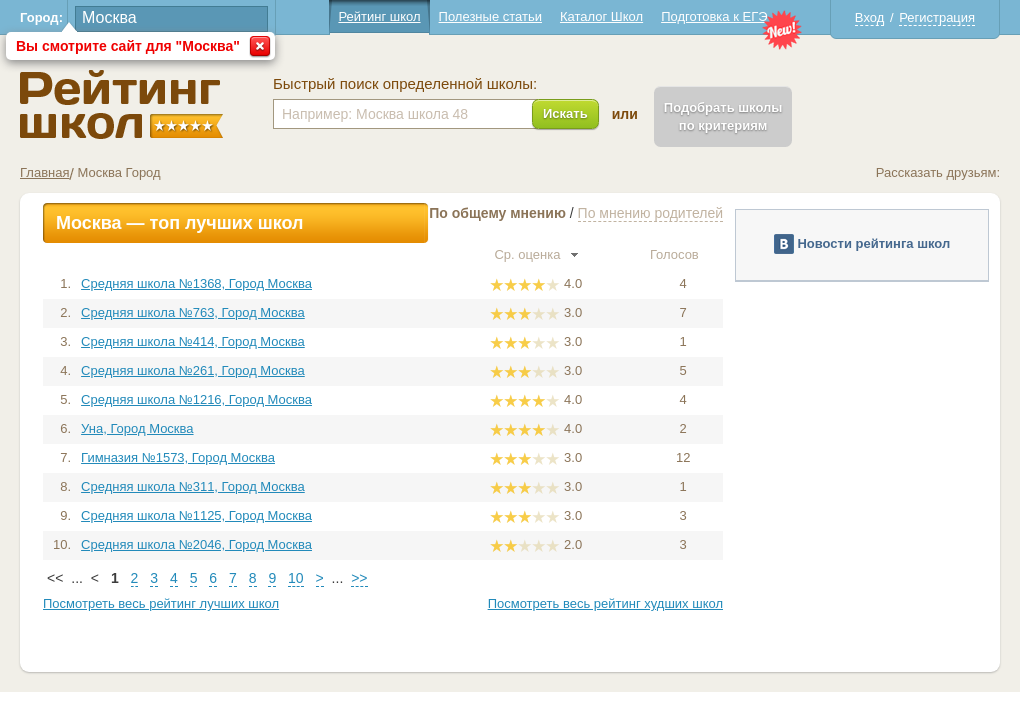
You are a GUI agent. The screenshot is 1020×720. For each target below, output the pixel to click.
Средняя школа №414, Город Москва (193, 341)
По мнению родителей (650, 213)
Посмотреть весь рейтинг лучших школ (161, 603)
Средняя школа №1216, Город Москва (196, 399)
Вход (869, 17)
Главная (44, 172)
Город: (41, 17)
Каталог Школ (601, 16)
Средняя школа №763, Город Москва (193, 312)
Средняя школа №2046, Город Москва (196, 544)
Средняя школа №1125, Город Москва (196, 515)
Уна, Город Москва (137, 428)
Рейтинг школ (379, 16)
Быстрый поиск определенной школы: (405, 84)
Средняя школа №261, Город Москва (193, 370)
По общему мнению (497, 213)
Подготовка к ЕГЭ (714, 16)
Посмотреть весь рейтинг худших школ (605, 603)
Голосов (683, 254)
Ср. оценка (536, 254)
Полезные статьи (490, 16)
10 (296, 578)
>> (359, 578)
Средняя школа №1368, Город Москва (196, 283)
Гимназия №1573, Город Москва (178, 457)
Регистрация (937, 17)
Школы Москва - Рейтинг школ (121, 104)
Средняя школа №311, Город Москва (193, 486)
